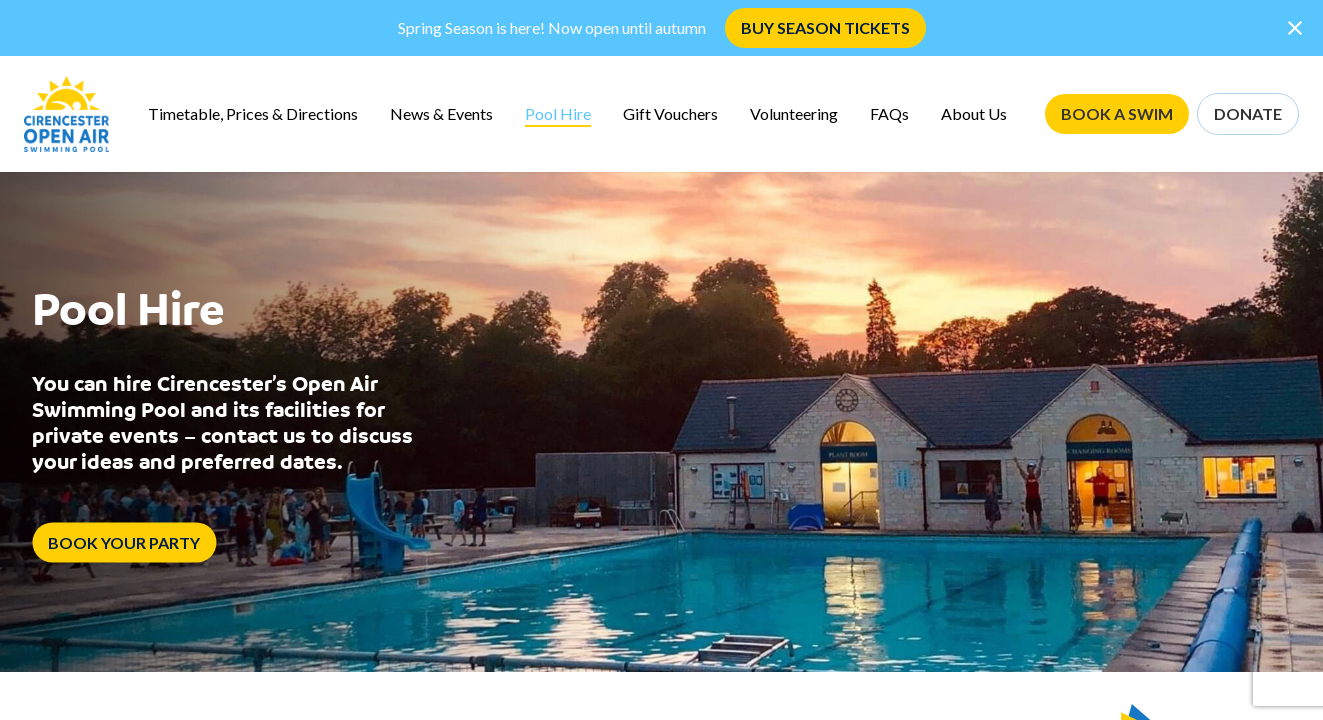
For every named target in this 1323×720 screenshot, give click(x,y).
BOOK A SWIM (1117, 113)
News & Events (441, 113)
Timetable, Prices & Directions (253, 113)
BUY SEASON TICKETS (825, 27)
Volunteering (794, 113)
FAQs (889, 113)
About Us (974, 113)
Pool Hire (558, 113)
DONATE (1248, 113)
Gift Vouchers (670, 113)
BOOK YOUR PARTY (124, 542)
